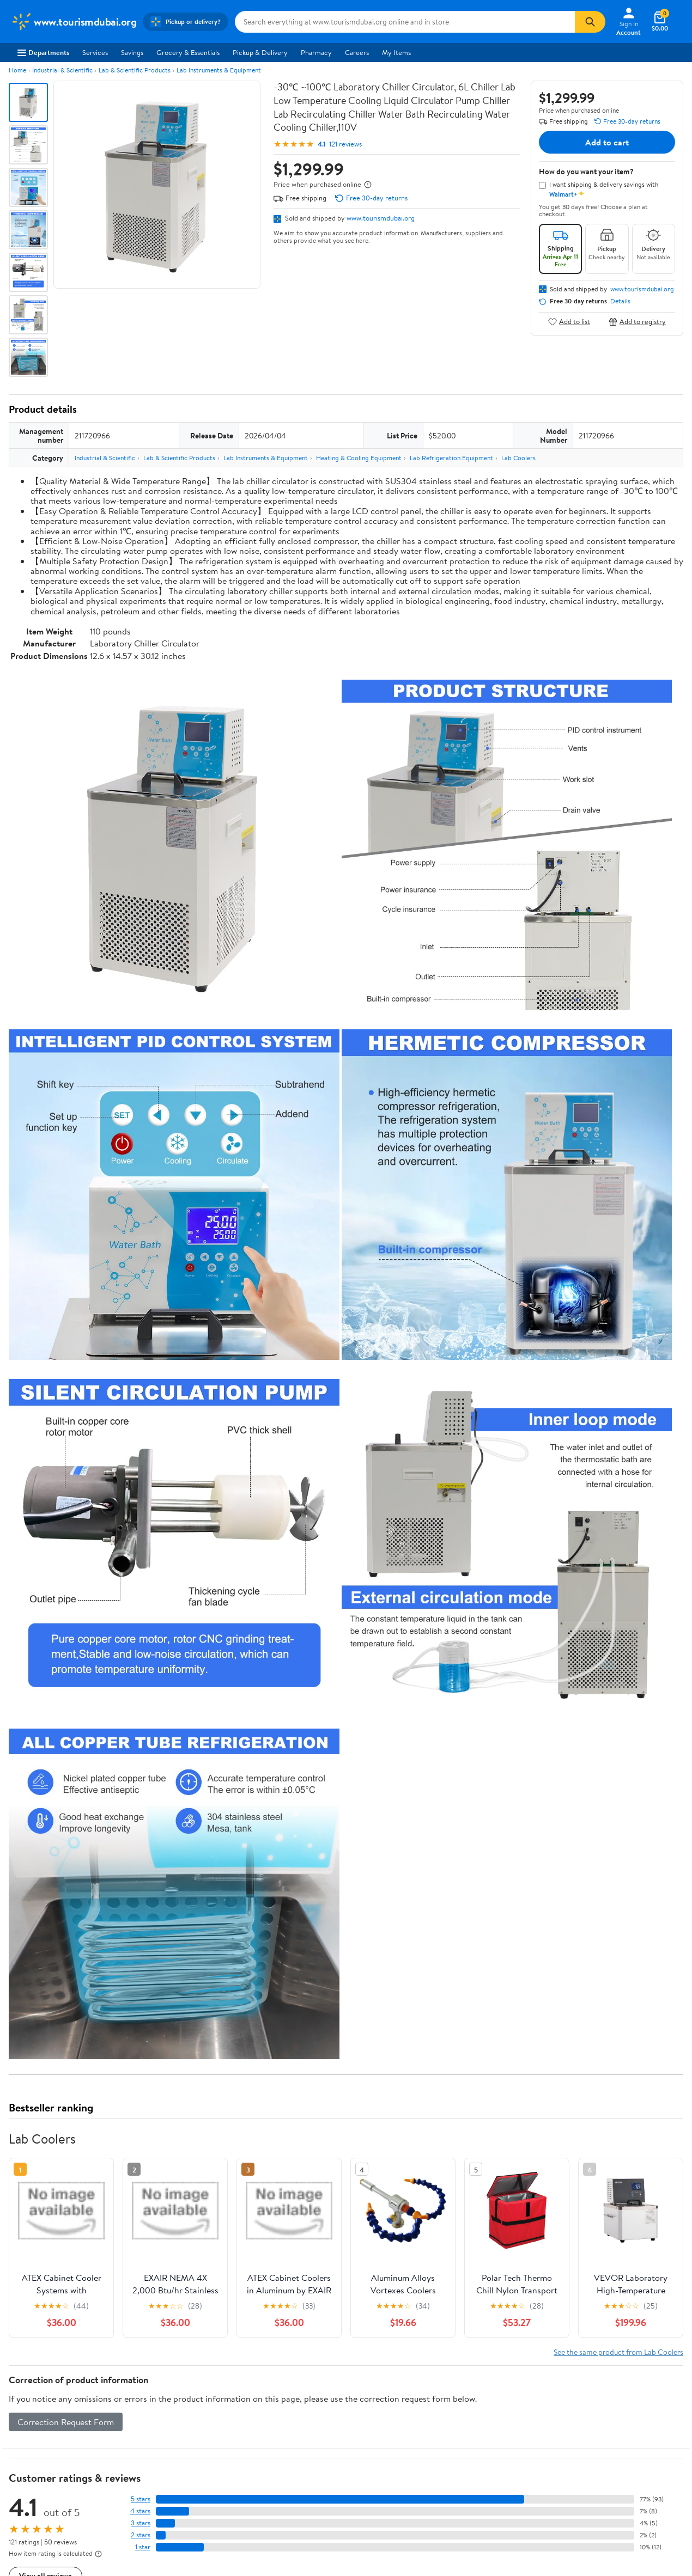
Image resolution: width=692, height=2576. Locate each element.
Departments (43, 52)
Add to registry (637, 321)
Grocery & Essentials (188, 52)
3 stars (140, 2523)
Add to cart (607, 142)
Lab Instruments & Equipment (219, 70)
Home (17, 70)
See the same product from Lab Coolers (618, 2352)
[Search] (590, 22)
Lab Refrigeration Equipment (451, 457)
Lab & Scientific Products (135, 70)
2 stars (140, 2535)
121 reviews (345, 144)
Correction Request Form (65, 2422)
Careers (357, 52)
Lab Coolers (518, 457)
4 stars (140, 2511)
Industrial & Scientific (62, 70)
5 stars (140, 2499)
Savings (132, 52)
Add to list (569, 321)
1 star (142, 2547)
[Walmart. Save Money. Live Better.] (73, 22)
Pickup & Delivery (260, 52)
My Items (396, 52)
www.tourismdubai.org (381, 218)
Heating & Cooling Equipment (359, 457)
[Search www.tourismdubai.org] (405, 22)
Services (95, 52)
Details (620, 301)
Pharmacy (316, 52)
